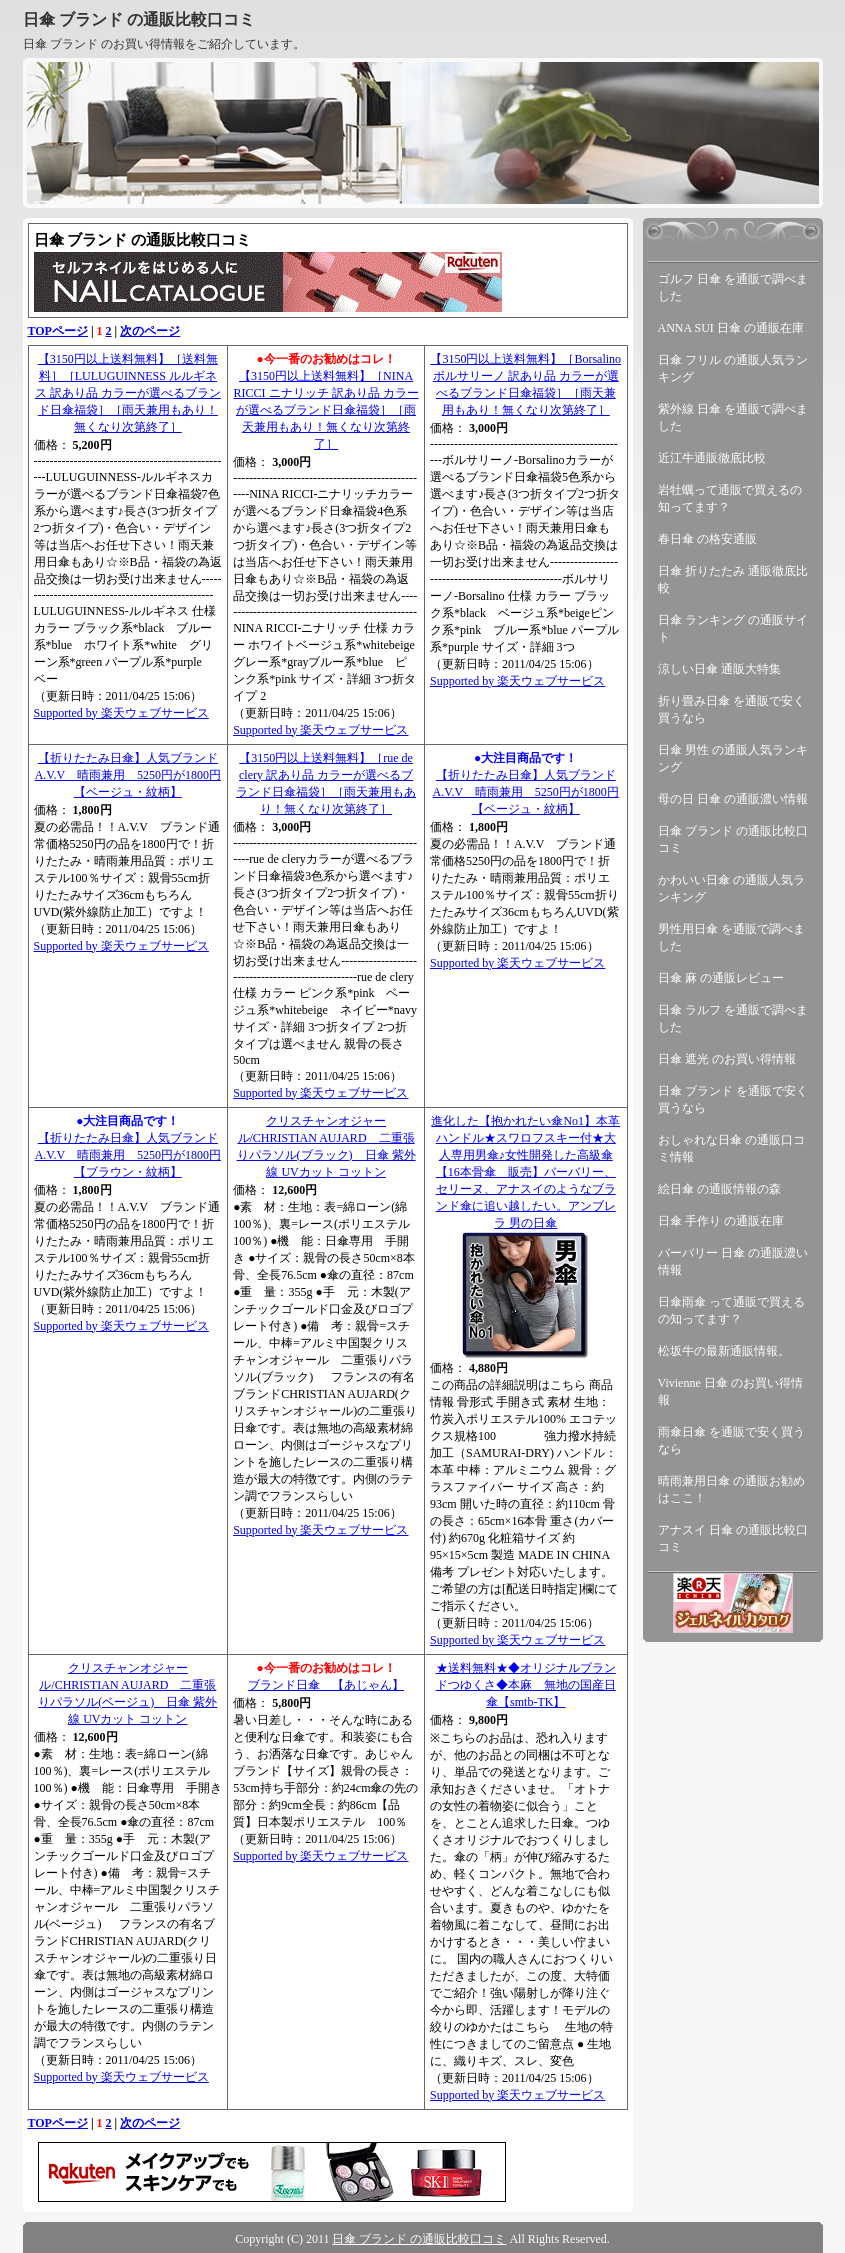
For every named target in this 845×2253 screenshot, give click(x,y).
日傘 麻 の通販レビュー (721, 978)
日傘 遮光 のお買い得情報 (727, 1059)
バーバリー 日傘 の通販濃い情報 (733, 1261)
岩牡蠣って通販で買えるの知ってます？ (730, 498)
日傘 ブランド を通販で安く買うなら (733, 1099)
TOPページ (58, 331)
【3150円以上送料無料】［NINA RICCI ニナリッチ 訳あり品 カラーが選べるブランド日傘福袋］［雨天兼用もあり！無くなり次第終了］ (326, 410)
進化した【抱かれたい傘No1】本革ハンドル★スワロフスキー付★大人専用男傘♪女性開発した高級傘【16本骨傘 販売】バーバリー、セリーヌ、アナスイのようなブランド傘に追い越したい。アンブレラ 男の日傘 (525, 1172)
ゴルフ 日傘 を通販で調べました (733, 287)
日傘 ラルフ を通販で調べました (733, 1018)
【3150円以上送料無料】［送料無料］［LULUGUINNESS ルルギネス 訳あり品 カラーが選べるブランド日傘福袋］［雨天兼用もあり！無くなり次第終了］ (128, 393)
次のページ (150, 331)
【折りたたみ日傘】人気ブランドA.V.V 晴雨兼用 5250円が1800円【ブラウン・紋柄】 (128, 1155)
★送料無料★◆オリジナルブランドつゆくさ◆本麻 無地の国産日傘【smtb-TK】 (526, 1685)
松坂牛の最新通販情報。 (724, 1351)
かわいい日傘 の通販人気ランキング (731, 888)
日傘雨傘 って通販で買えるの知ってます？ (731, 1310)
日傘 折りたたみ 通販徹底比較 (733, 579)
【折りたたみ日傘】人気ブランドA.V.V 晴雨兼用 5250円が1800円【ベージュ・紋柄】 (128, 775)
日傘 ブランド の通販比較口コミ (139, 19)
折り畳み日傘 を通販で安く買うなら (731, 709)
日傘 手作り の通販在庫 (721, 1221)
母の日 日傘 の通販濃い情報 (733, 799)
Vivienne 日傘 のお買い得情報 (730, 1391)
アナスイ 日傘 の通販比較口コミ (733, 1538)
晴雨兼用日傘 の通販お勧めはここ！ (731, 1489)
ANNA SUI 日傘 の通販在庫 (731, 328)
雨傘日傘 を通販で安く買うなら (731, 1440)
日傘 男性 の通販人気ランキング (733, 758)
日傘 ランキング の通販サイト (733, 628)
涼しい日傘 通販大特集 (719, 669)
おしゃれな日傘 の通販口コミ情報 (731, 1148)
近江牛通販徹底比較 (712, 458)
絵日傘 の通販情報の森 (719, 1189)
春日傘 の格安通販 (707, 539)
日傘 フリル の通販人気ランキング (733, 368)
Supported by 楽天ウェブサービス (121, 713)
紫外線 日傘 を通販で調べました (733, 417)
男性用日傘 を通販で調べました (731, 937)
